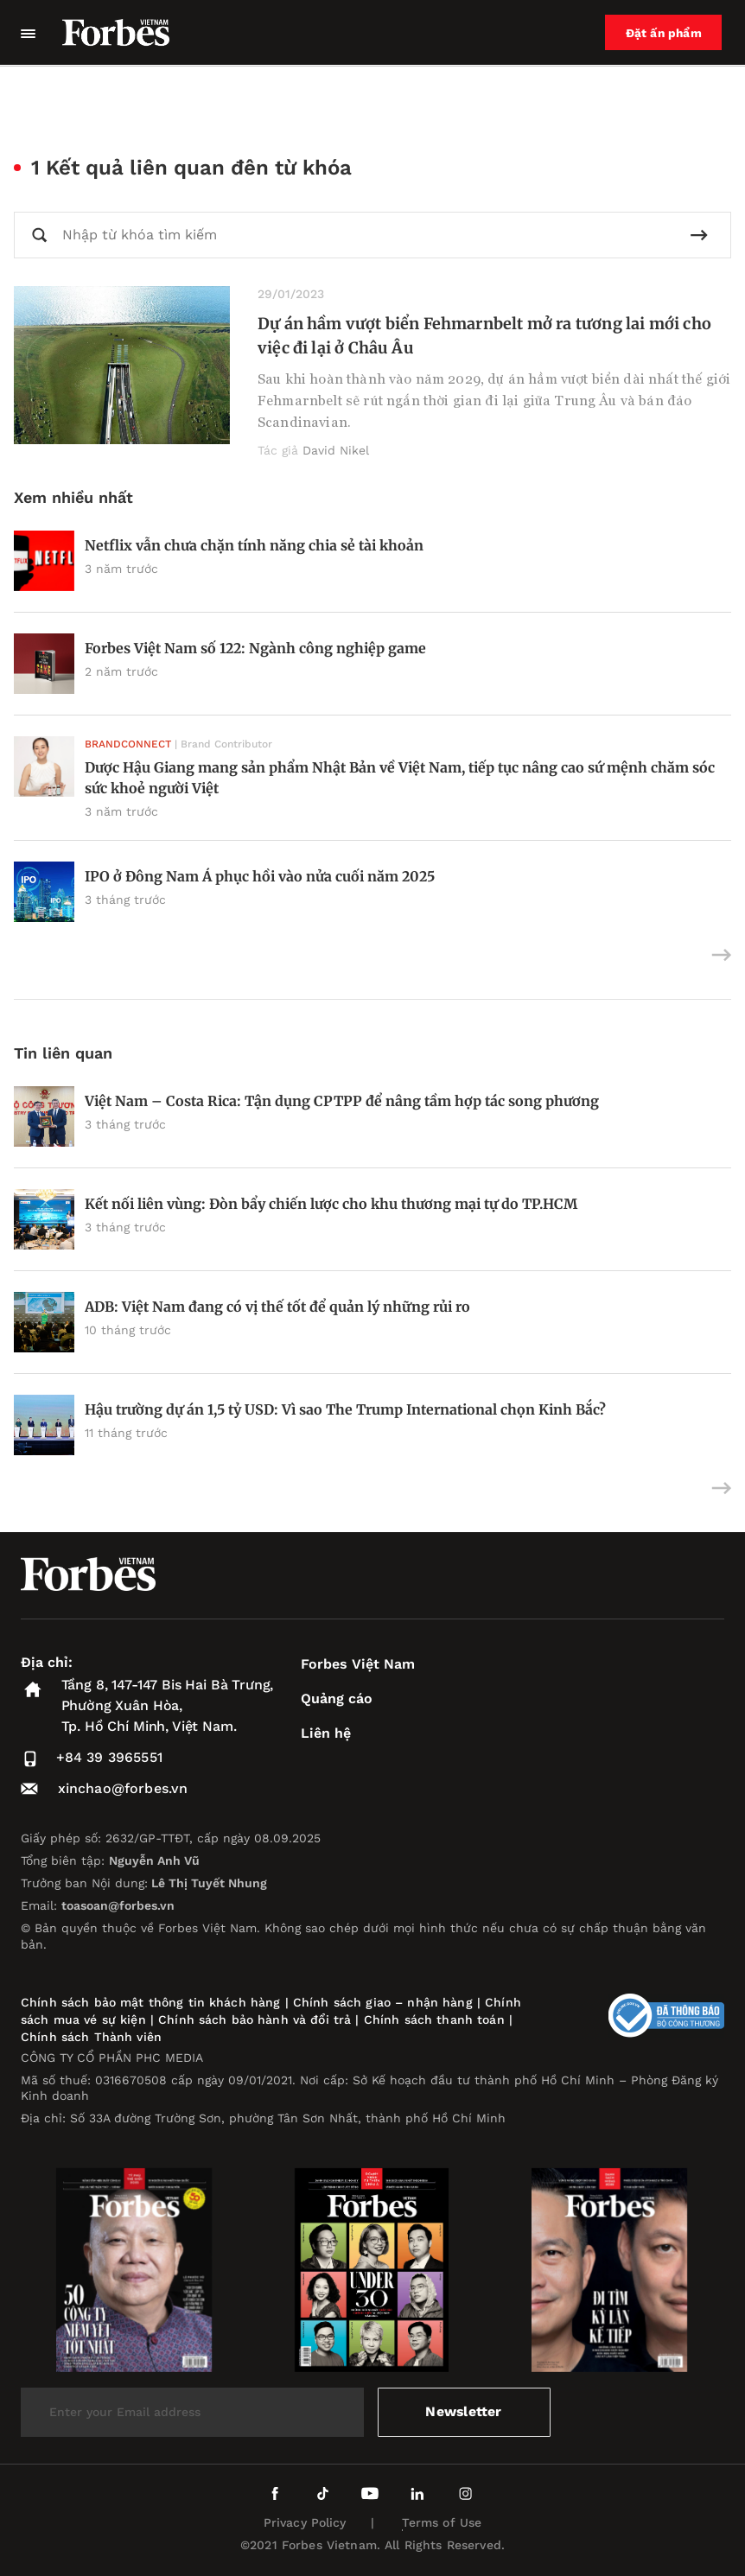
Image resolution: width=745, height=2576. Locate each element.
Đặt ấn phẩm (665, 33)
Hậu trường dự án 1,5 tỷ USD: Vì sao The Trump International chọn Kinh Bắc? (345, 1409)
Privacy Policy (305, 2522)
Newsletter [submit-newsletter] (463, 2411)
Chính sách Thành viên (91, 2037)
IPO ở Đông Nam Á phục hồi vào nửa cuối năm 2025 (260, 876)
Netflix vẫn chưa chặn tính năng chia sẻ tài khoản (254, 545)
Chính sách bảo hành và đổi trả (254, 2019)
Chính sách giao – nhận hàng (383, 2002)
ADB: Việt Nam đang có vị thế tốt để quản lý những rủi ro (277, 1306)
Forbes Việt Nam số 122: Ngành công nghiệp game (255, 648)
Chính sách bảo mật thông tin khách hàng (150, 2002)
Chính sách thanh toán (434, 2019)
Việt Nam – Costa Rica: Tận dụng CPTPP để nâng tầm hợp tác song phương (342, 1101)
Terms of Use (442, 2522)
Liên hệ (326, 1733)
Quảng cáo (336, 1698)
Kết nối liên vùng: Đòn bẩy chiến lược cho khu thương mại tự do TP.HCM (331, 1203)
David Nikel (335, 450)
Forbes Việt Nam (358, 1664)
